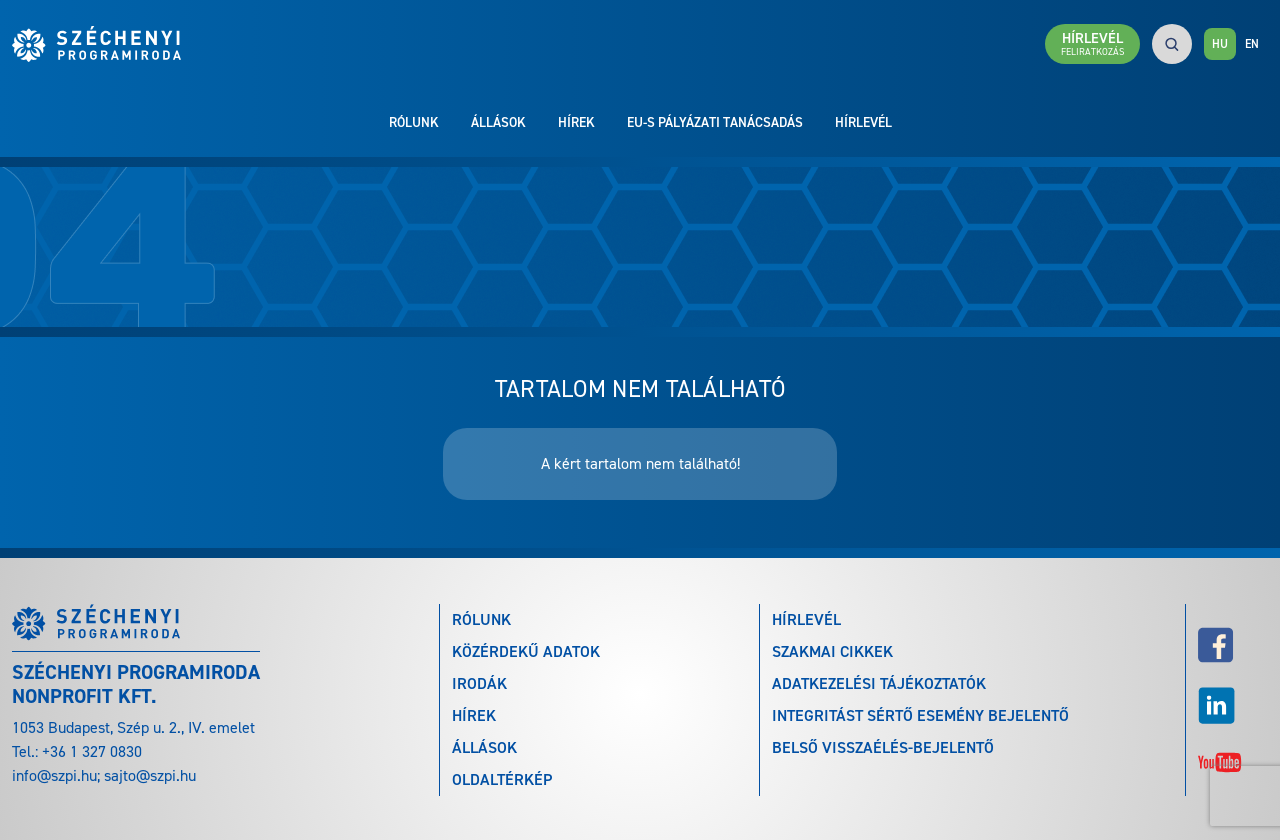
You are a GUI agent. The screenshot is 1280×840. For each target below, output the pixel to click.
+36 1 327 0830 (92, 751)
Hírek (576, 122)
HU (1220, 44)
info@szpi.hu (54, 775)
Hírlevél (863, 122)
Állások (498, 122)
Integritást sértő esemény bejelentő (920, 715)
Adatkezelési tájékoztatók (879, 683)
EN (1252, 44)
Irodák (479, 683)
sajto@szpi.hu (150, 775)
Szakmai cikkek (832, 651)
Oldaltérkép (502, 779)
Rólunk (414, 122)
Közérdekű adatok (526, 651)
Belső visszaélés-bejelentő (883, 747)
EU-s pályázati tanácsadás (715, 122)
